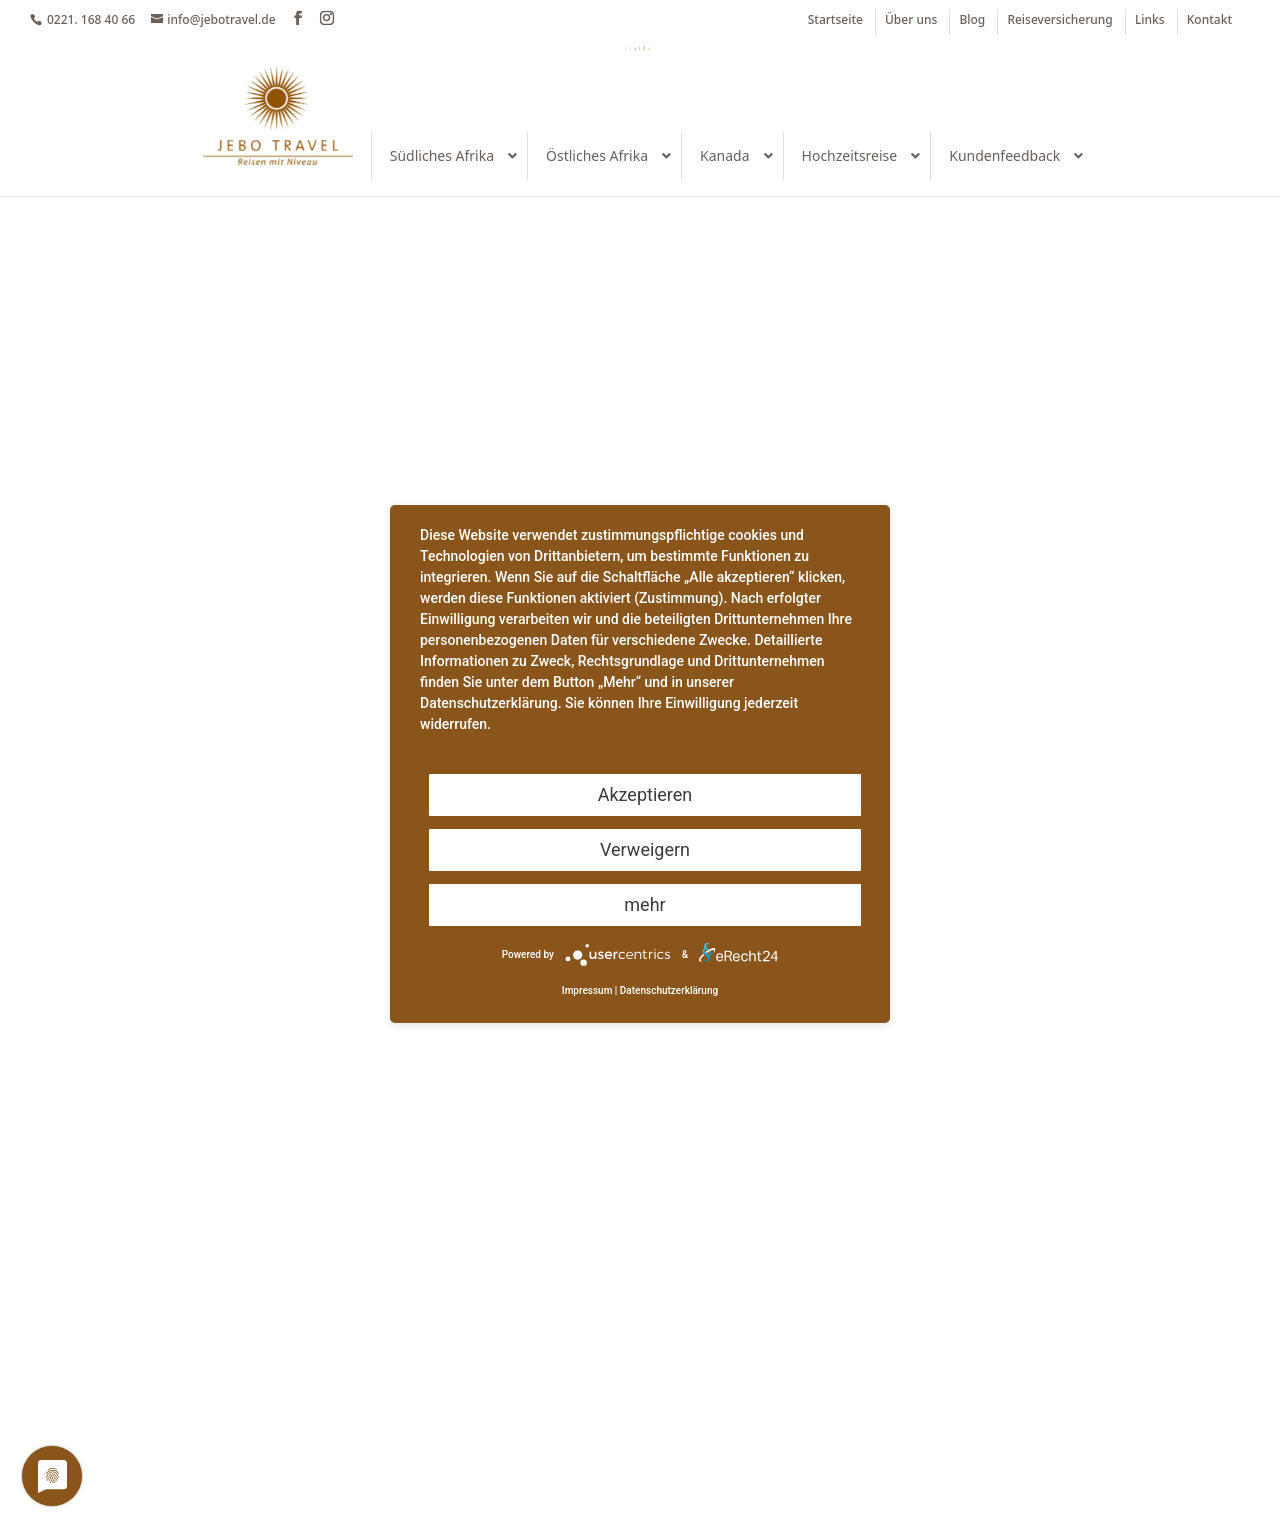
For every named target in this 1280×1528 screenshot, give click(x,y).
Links (1150, 21)
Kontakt (1209, 21)
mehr (644, 904)
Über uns (911, 21)
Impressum (587, 990)
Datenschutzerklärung (669, 990)
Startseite (835, 21)
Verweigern (645, 849)
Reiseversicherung (1059, 21)
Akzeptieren (645, 794)
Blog (972, 21)
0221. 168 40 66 (91, 19)
